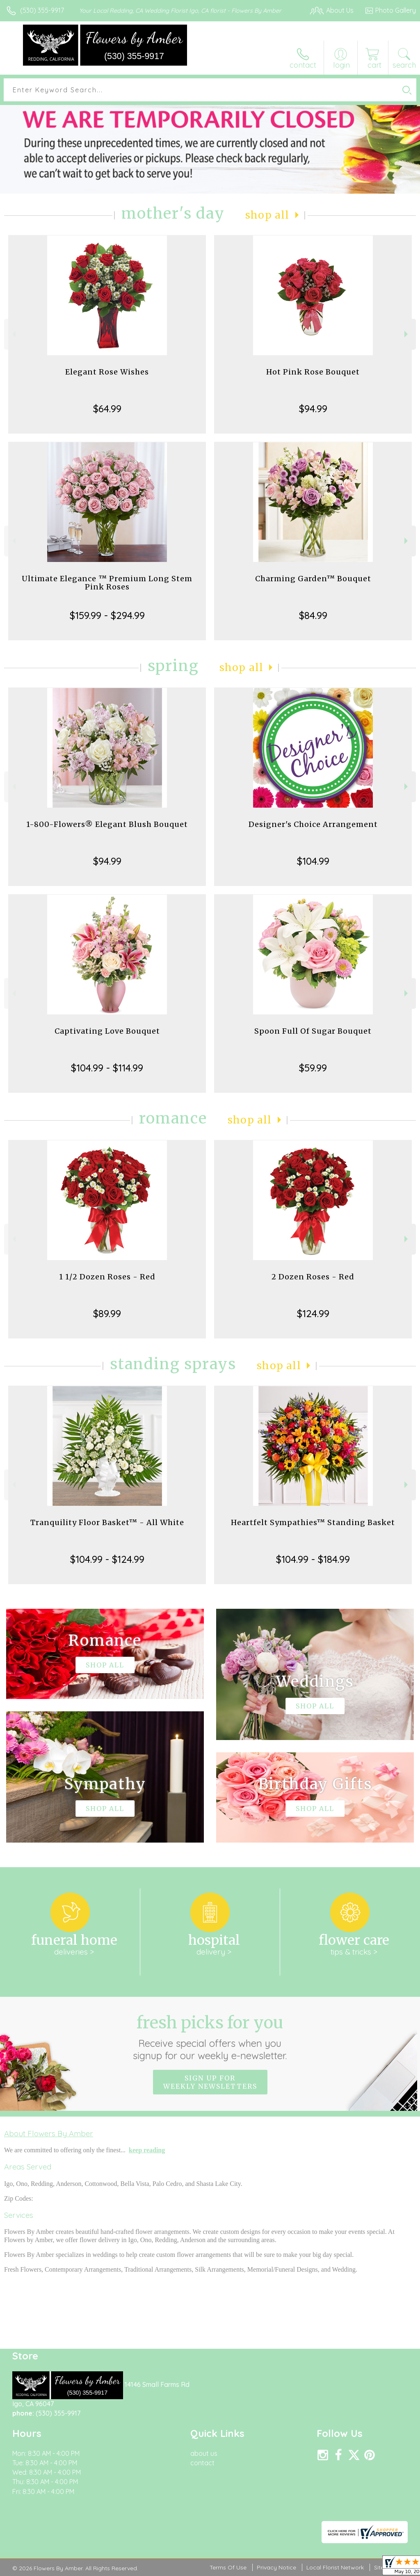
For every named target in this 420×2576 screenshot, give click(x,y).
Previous (13, 334)
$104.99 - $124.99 (107, 1559)
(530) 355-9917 (42, 10)
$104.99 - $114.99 (107, 1068)
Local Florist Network (335, 2567)
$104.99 (313, 861)
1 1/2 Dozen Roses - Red (107, 1276)
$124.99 (313, 1313)
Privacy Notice (276, 2567)
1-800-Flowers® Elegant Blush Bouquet (107, 824)
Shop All (267, 215)
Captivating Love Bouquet (107, 1031)
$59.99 (313, 1068)
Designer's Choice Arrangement (313, 824)
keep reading (147, 2150)
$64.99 (107, 408)
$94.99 (313, 408)
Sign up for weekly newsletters (210, 2082)
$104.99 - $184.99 (313, 1559)
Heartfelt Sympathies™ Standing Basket (313, 1522)
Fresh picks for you (210, 2037)
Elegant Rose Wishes (107, 372)
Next (407, 334)
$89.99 (107, 1313)
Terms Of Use (228, 2567)
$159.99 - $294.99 (107, 615)
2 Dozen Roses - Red (313, 1276)
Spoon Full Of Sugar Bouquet (313, 1031)
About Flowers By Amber (48, 2133)
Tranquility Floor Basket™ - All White (107, 1522)
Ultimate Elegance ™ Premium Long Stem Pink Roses (107, 582)
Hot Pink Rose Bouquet (313, 372)
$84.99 (313, 615)
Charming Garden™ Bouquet (313, 578)
